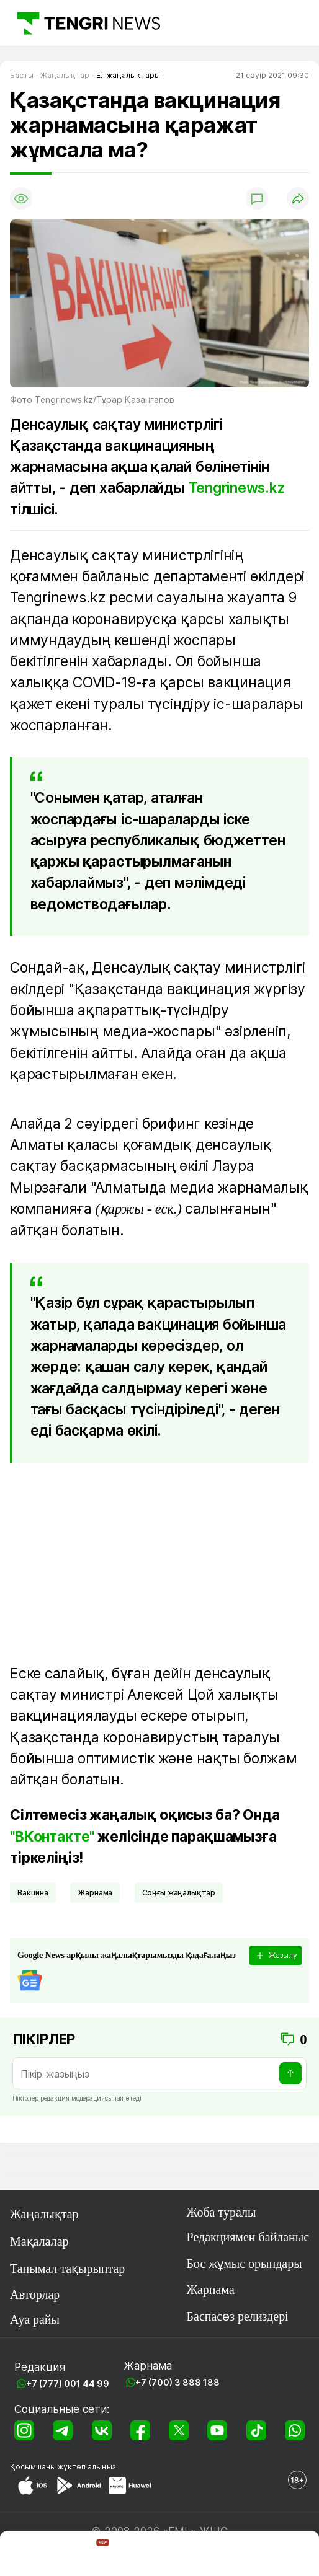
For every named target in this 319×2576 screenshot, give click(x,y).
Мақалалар (39, 2241)
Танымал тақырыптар (67, 2268)
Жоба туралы (221, 2212)
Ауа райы (35, 2319)
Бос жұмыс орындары (244, 2263)
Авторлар (35, 2294)
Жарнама (95, 1892)
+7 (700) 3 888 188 (177, 2382)
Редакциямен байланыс (248, 2237)
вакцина (32, 1892)
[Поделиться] (298, 198)
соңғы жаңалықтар (178, 1892)
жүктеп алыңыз (87, 2466)
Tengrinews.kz (237, 487)
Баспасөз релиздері (238, 2316)
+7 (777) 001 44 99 (67, 2383)
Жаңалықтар (44, 2214)
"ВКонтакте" (52, 1836)
